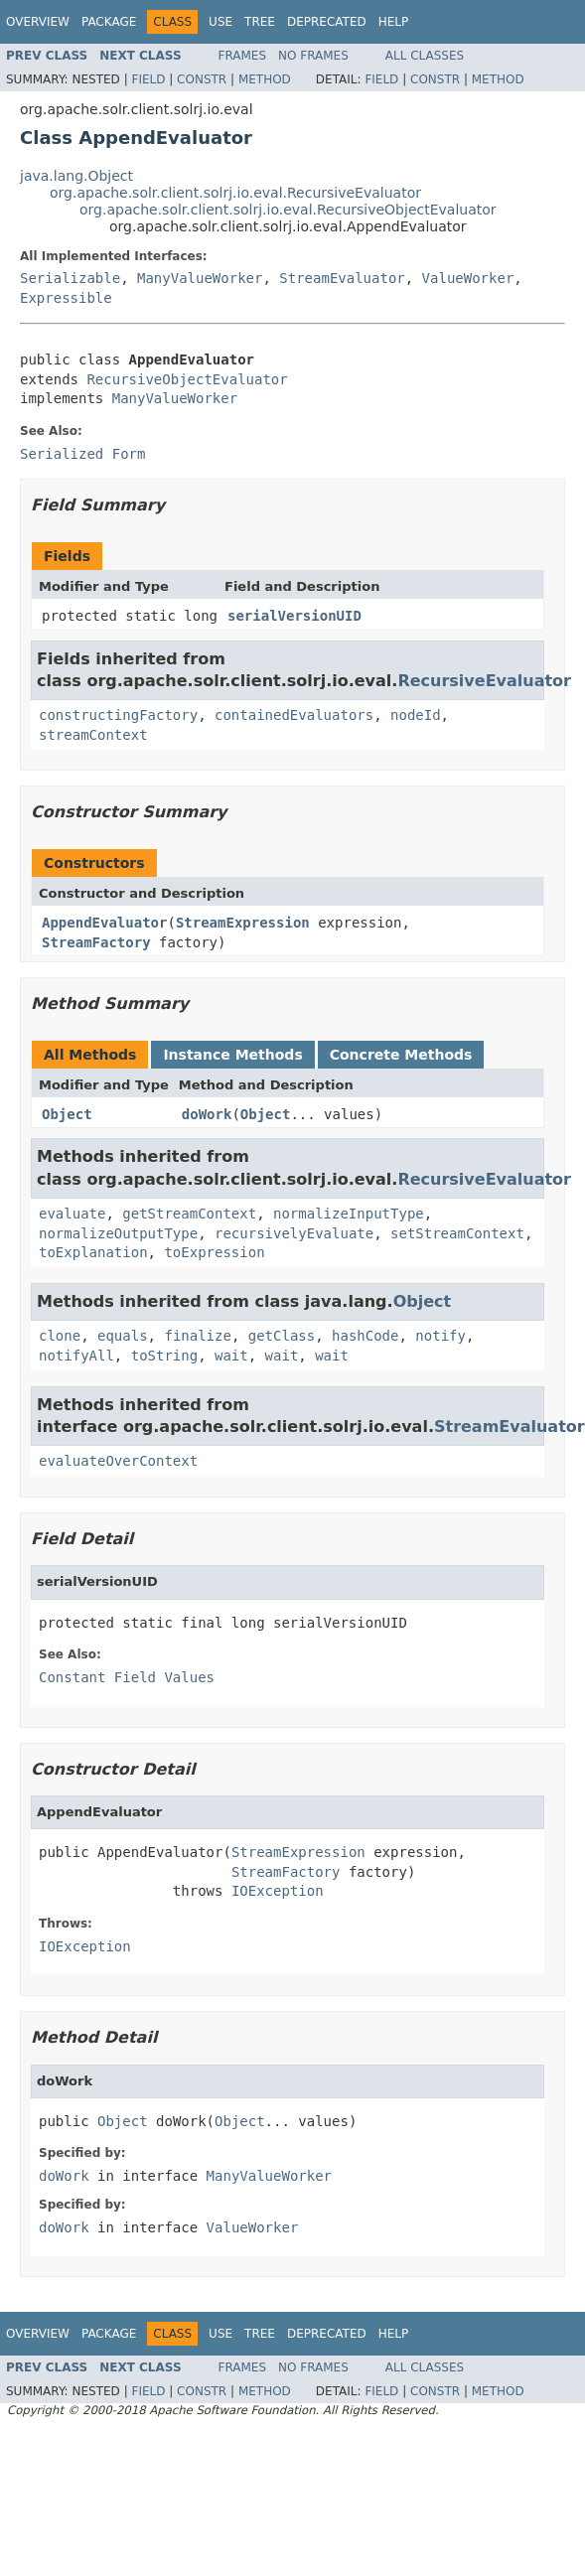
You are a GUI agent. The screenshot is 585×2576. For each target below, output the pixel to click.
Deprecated (326, 22)
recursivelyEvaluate (294, 1233)
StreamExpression (243, 922)
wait (231, 1355)
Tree (259, 22)
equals (122, 1336)
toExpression (214, 1252)
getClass (281, 1336)
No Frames (313, 56)
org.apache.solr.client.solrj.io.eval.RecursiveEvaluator (235, 193)
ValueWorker (468, 278)
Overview (38, 22)
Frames (243, 56)
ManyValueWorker (199, 278)
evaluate (72, 1213)
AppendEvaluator (104, 922)
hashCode (365, 1336)
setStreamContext (457, 1233)
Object (67, 1114)
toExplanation (93, 1252)
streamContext (93, 735)
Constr (201, 79)
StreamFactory (96, 942)
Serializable (70, 278)
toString (164, 1355)
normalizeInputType (348, 1213)
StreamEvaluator (341, 278)
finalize (197, 1336)
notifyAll (76, 1355)
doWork (207, 1114)
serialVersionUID (294, 616)
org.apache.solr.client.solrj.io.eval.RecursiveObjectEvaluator (288, 209)
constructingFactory (118, 715)
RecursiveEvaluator (484, 680)
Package (108, 22)
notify (440, 1336)
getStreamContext (189, 1213)
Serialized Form (82, 454)
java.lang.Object (76, 176)
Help (393, 22)
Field (148, 79)
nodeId (415, 715)
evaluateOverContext (118, 1461)
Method (264, 79)
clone (59, 1336)
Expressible (66, 298)
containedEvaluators (294, 715)
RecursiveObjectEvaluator (186, 379)
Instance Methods (232, 1055)
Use (220, 22)
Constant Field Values (127, 1677)
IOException (277, 1891)
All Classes (424, 56)
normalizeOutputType (118, 1233)
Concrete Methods (401, 1055)
